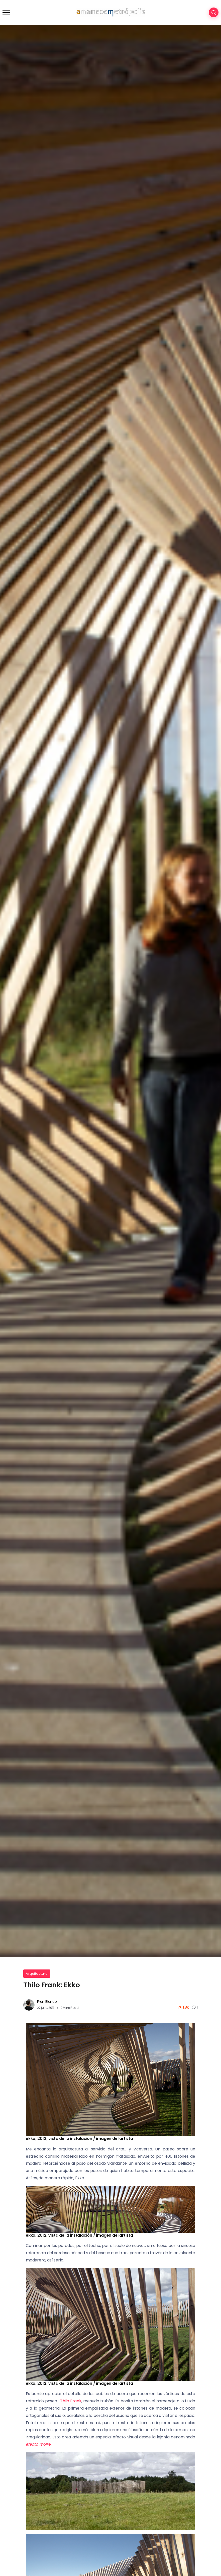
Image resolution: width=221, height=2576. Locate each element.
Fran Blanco (47, 2001)
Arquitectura (37, 1973)
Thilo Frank (70, 2401)
